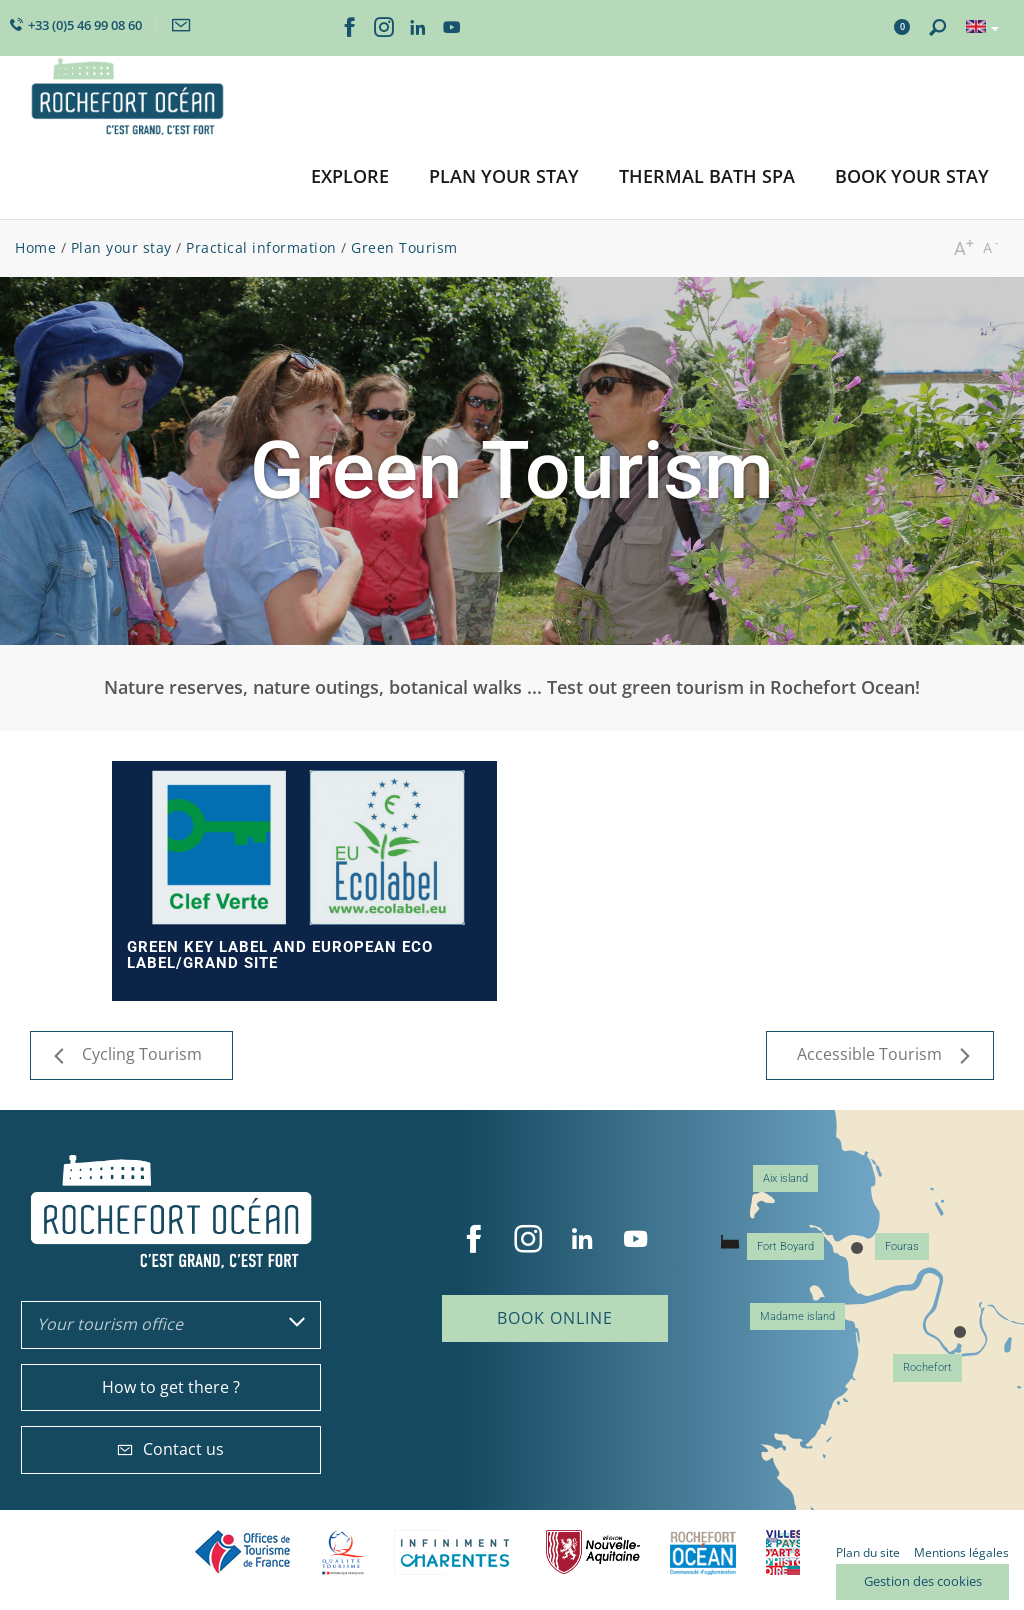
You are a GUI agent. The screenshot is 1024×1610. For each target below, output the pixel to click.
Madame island (797, 1316)
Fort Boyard (785, 1246)
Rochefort (927, 1367)
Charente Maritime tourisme (455, 1552)
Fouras (902, 1246)
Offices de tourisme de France (243, 1552)
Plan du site (868, 1552)
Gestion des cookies (923, 1581)
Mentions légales (961, 1552)
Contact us (170, 1449)
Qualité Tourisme (343, 1552)
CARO (703, 1552)
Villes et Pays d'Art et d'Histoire (783, 1552)
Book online (555, 1318)
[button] (350, 177)
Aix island (785, 1178)
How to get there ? (171, 1387)
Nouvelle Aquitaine (593, 1552)
